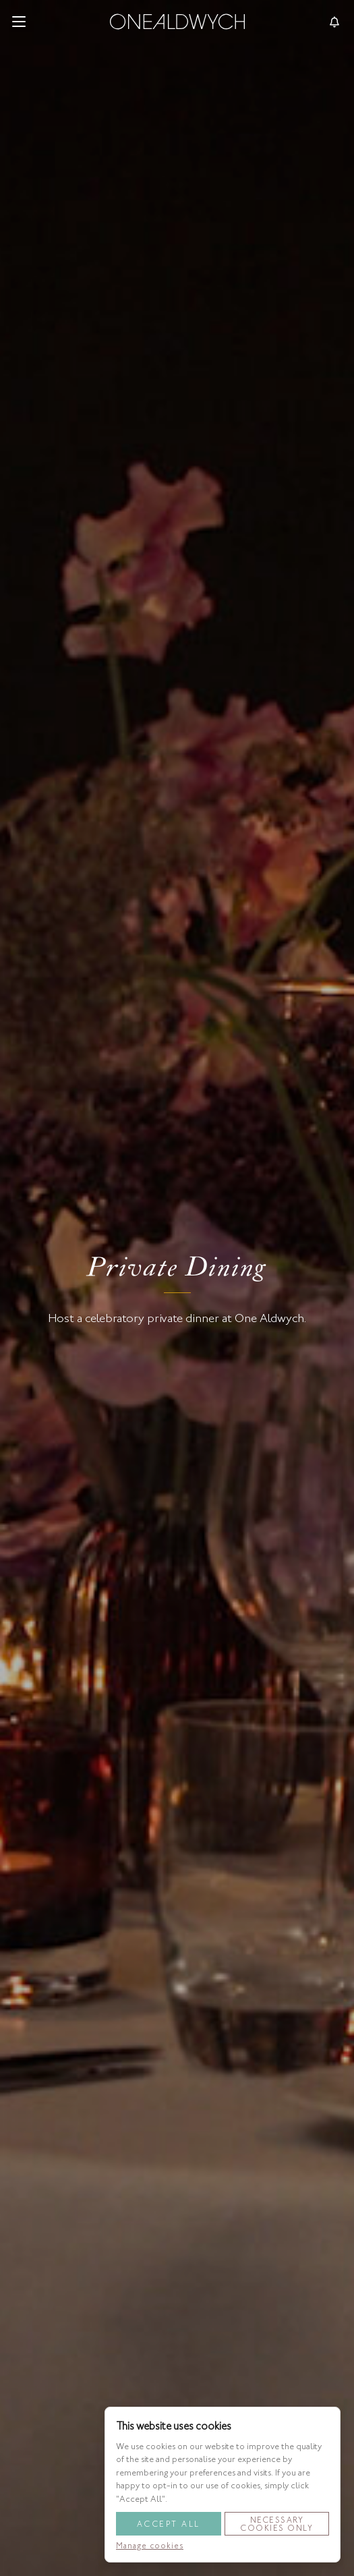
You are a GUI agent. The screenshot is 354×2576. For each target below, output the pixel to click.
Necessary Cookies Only (276, 2524)
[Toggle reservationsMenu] (334, 21)
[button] (19, 21)
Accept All (168, 2524)
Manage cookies (149, 2545)
